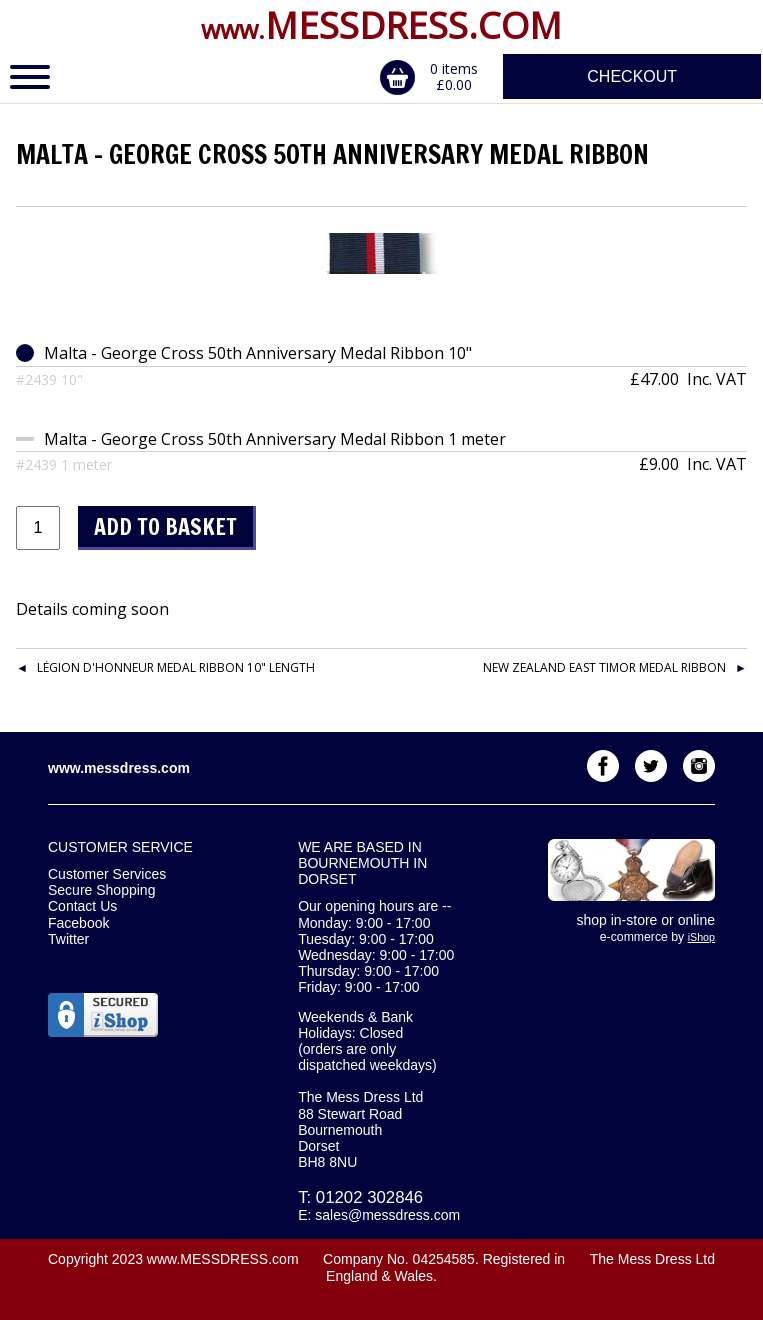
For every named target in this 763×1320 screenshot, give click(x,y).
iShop (701, 937)
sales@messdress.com (387, 1215)
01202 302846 (369, 1197)
